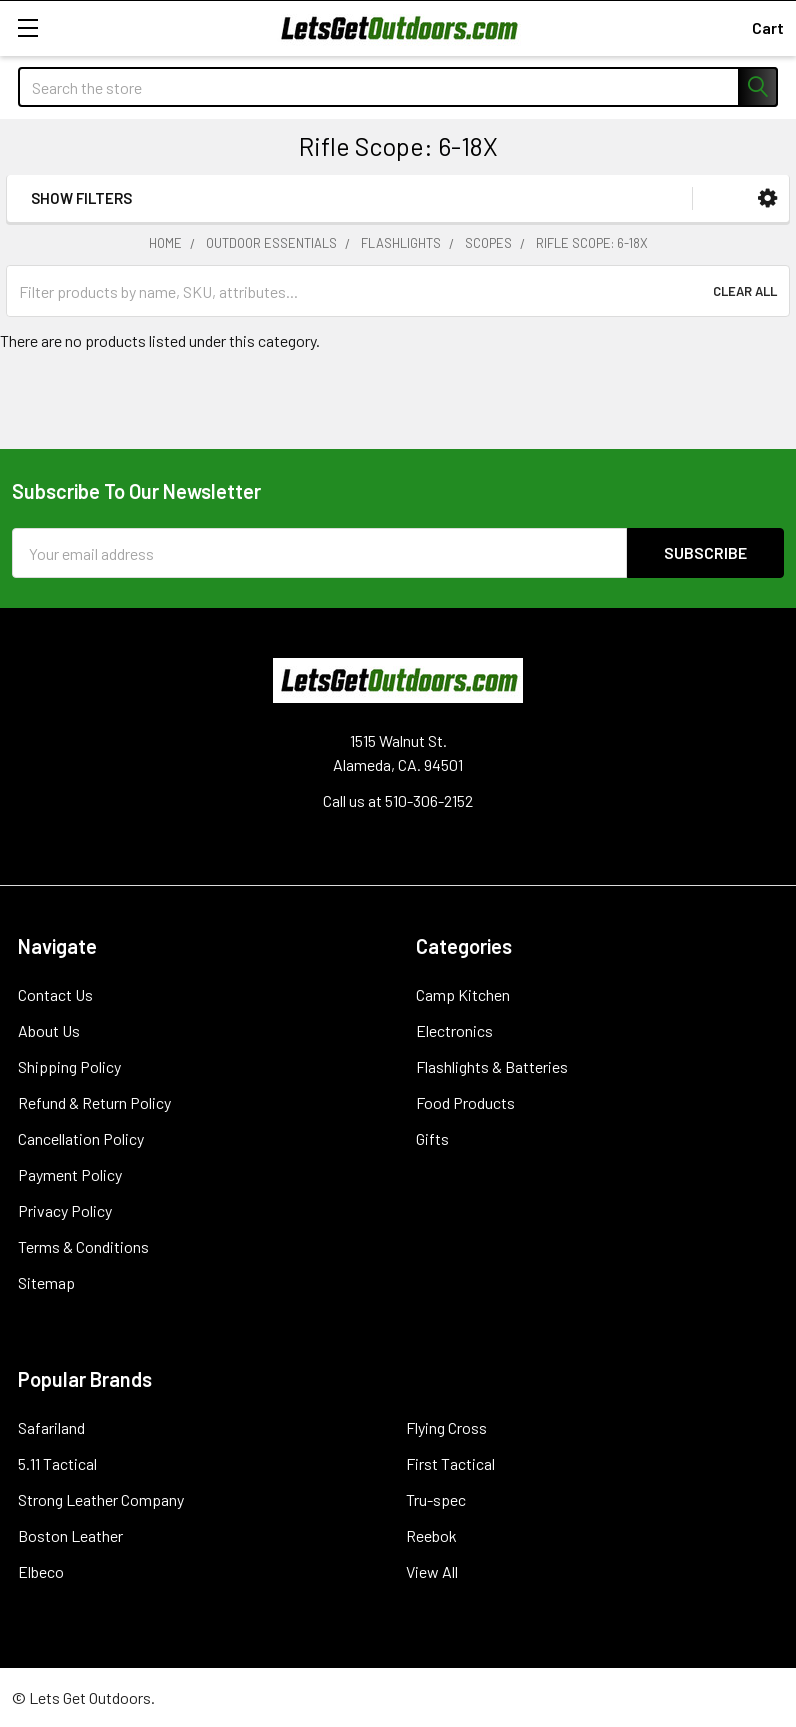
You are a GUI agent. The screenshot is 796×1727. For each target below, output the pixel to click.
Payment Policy (70, 1174)
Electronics (454, 1030)
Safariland (51, 1427)
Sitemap (46, 1282)
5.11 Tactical (57, 1463)
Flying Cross (446, 1427)
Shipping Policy (69, 1066)
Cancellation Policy (81, 1138)
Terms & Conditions (83, 1246)
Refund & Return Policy (94, 1102)
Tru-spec (436, 1499)
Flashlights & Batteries (492, 1066)
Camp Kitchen (463, 994)
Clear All (745, 291)
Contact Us (55, 994)
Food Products (465, 1102)
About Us (49, 1030)
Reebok (431, 1535)
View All (432, 1571)
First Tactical (450, 1463)
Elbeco (41, 1571)
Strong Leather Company (101, 1499)
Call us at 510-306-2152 (398, 800)
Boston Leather (70, 1535)
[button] (767, 198)
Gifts (432, 1138)
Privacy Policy (65, 1210)
